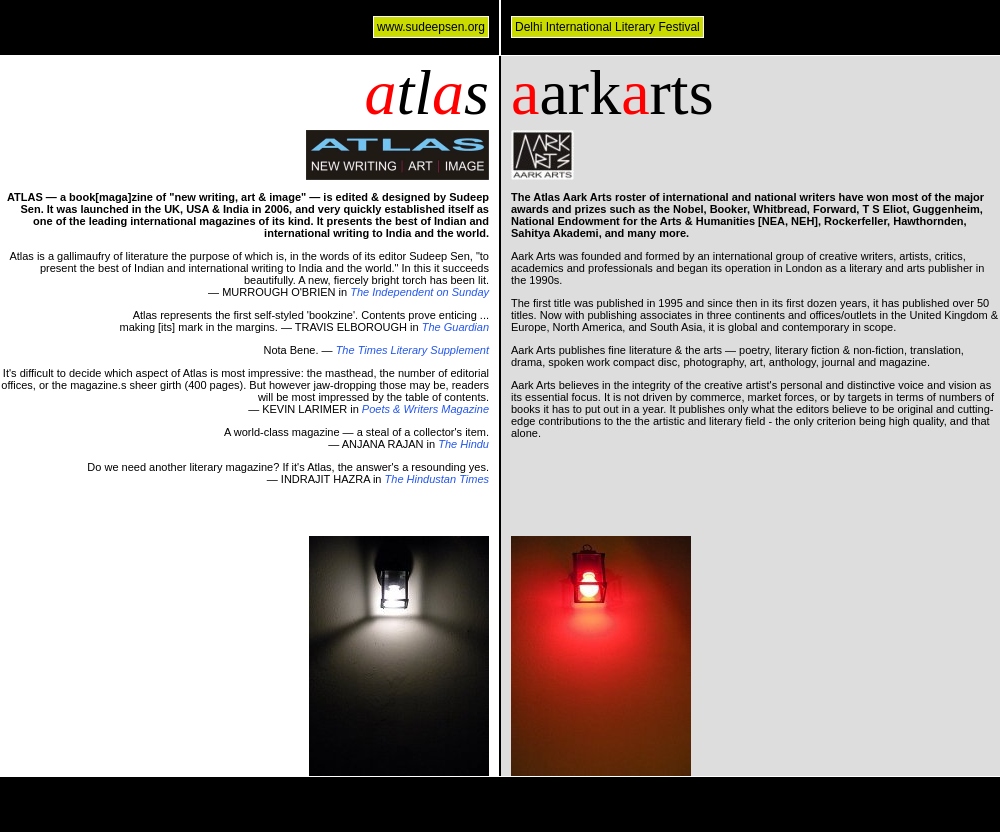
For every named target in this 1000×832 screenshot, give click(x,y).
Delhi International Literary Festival (607, 27)
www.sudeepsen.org (431, 27)
